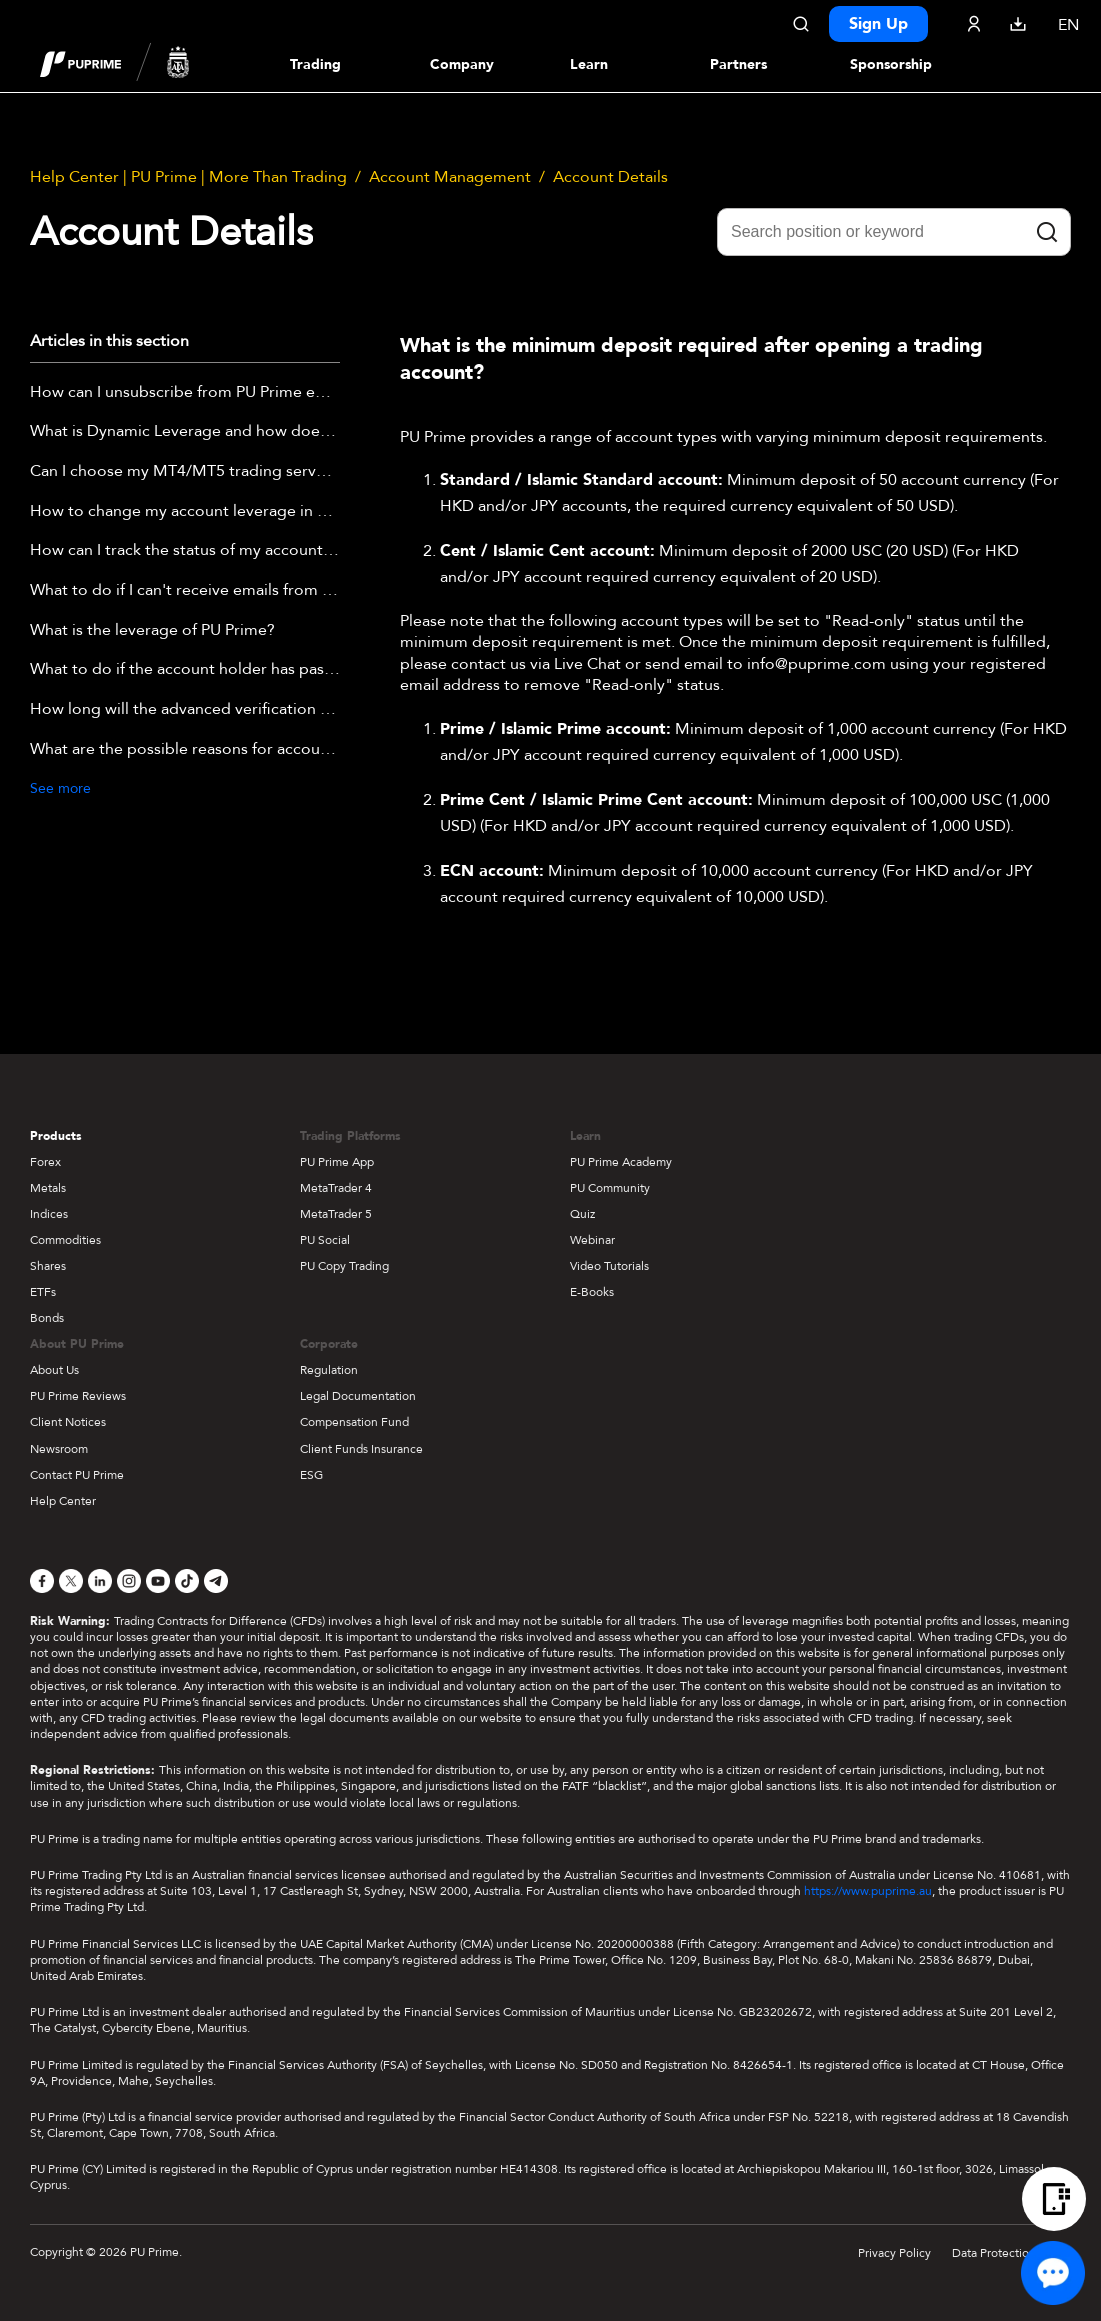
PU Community (610, 1188)
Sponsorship (891, 64)
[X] (71, 1581)
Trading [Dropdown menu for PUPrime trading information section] (315, 64)
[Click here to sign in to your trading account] (974, 24)
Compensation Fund (354, 1422)
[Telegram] (216, 1581)
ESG (311, 1475)
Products (56, 1136)
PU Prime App (337, 1162)
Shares (48, 1266)
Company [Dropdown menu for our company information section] (462, 64)
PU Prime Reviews (78, 1396)
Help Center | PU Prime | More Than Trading (188, 177)
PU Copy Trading (344, 1266)
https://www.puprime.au (868, 1891)
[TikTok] (187, 1581)
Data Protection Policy (1011, 2253)
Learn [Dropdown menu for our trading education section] (589, 64)
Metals (48, 1188)
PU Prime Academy (621, 1162)
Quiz (582, 1214)
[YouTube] (158, 1581)
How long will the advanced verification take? (185, 710)
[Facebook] (42, 1581)
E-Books (592, 1292)
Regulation (329, 1370)
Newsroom (59, 1449)
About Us (54, 1370)
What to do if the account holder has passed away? (185, 670)
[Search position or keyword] (894, 232)
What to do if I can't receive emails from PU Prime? (185, 591)
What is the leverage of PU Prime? (152, 631)
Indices (49, 1214)
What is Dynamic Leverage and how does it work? (185, 432)
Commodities (65, 1240)
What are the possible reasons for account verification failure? (185, 750)
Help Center (63, 1501)
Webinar (592, 1240)
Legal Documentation (358, 1396)
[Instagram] (129, 1581)
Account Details (610, 177)
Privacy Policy (894, 2253)
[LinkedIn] (100, 1581)
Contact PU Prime (77, 1475)
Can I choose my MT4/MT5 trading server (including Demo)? (185, 472)
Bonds (47, 1318)
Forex (45, 1162)
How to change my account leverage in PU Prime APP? (185, 512)
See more (60, 788)
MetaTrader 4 (336, 1188)
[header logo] (115, 64)
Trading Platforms (350, 1136)
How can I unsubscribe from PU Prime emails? (185, 393)
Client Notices (68, 1422)
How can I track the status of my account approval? (185, 551)
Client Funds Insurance (361, 1449)
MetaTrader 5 (336, 1214)
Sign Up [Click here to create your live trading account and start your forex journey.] (878, 24)
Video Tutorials (609, 1266)
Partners (738, 64)
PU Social (325, 1240)
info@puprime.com (816, 664)
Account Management (450, 177)
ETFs (43, 1292)
